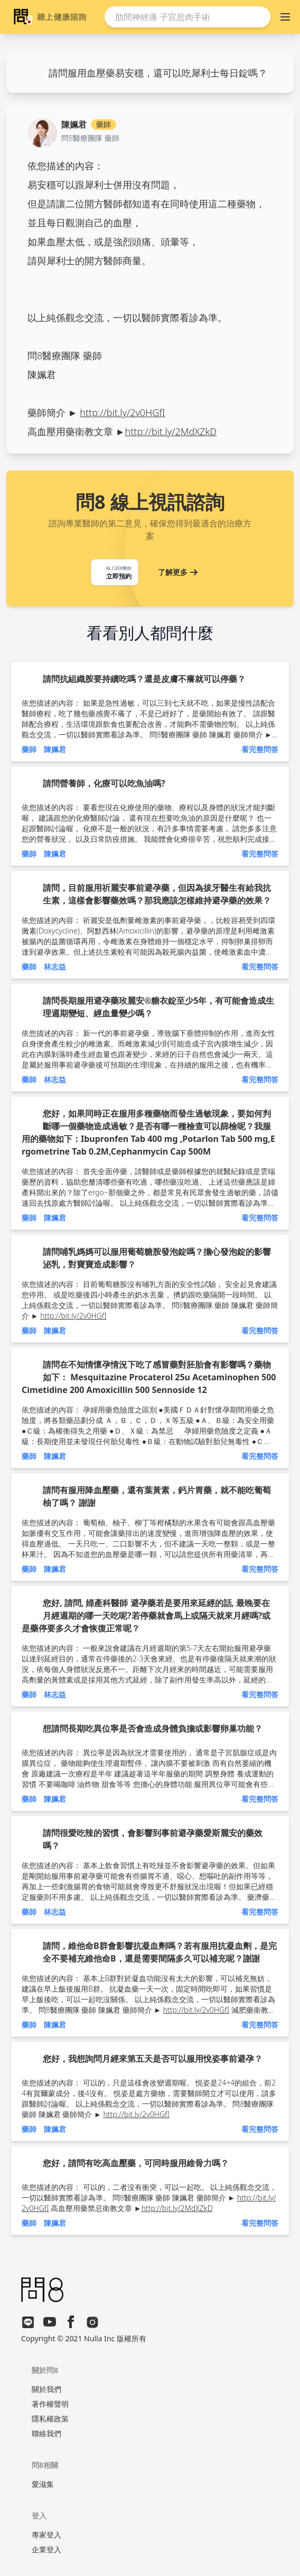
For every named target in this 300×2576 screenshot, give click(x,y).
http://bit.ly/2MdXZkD (171, 431)
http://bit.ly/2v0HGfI (122, 412)
